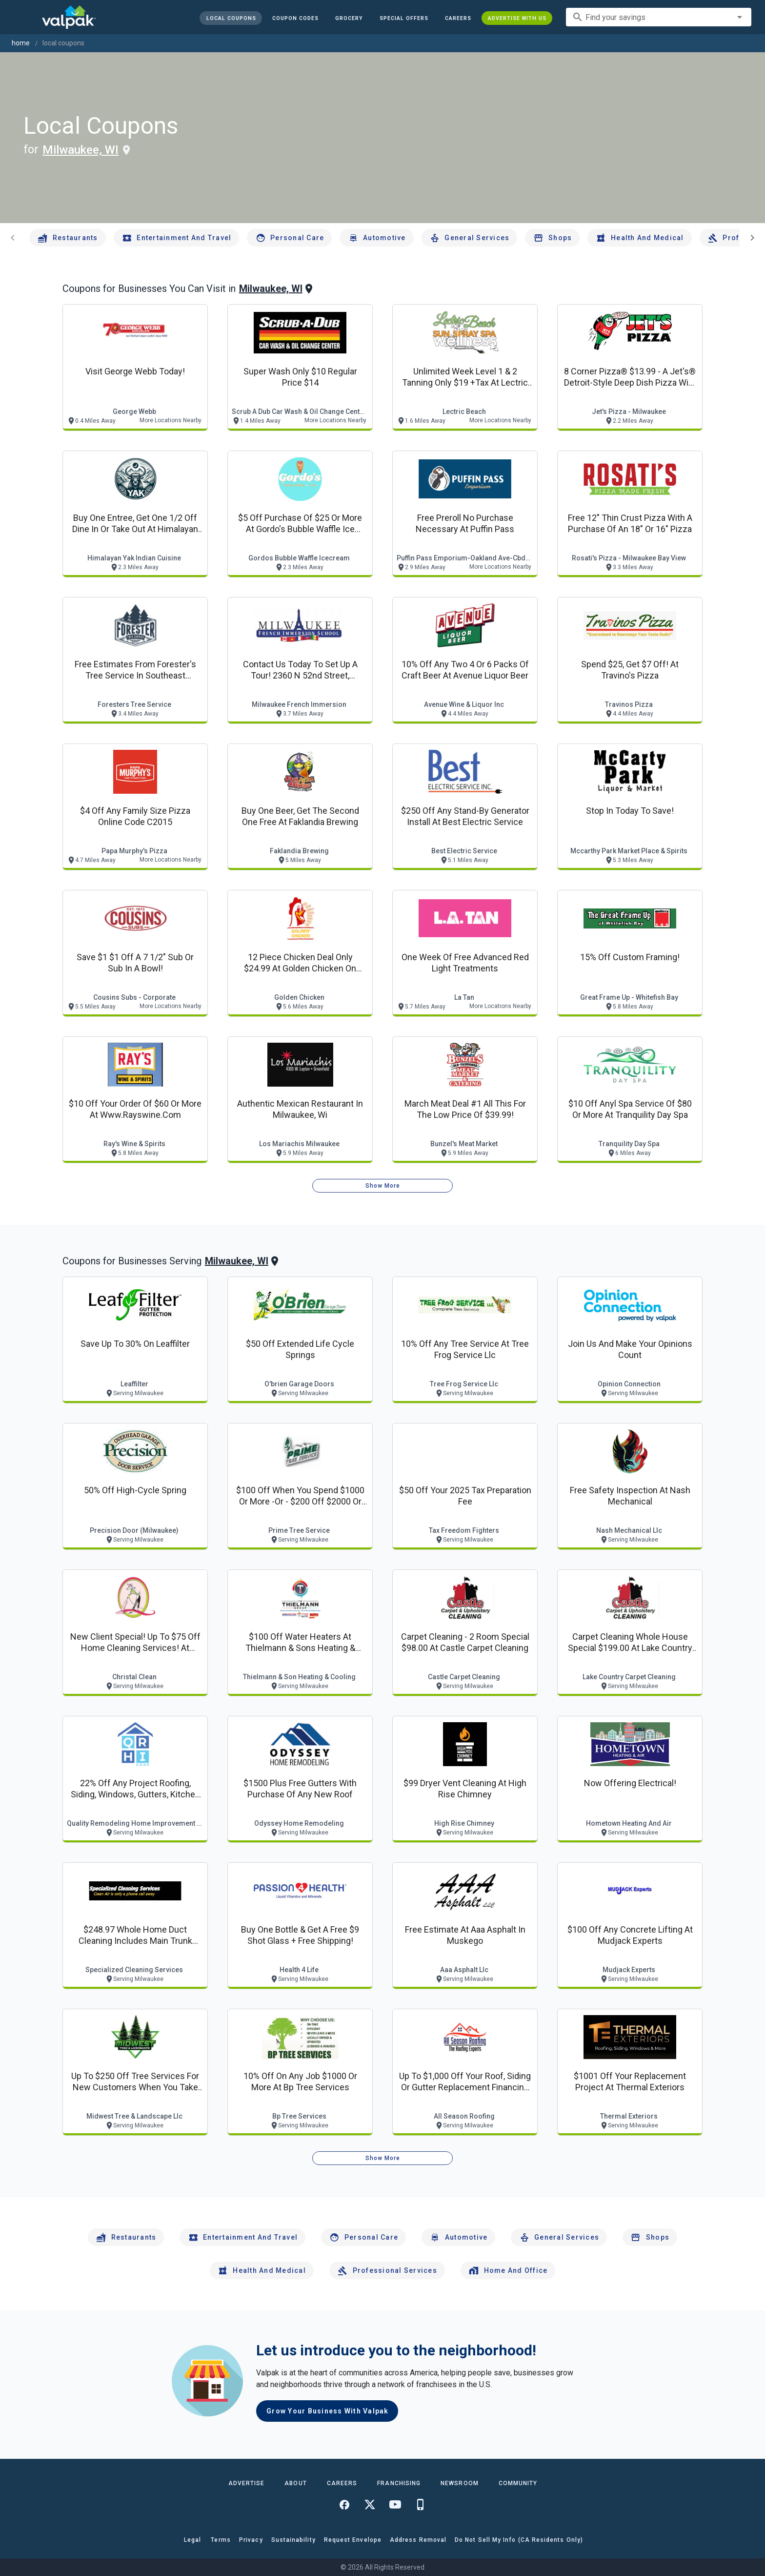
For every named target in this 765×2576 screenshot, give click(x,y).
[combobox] (658, 17)
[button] (404, 18)
